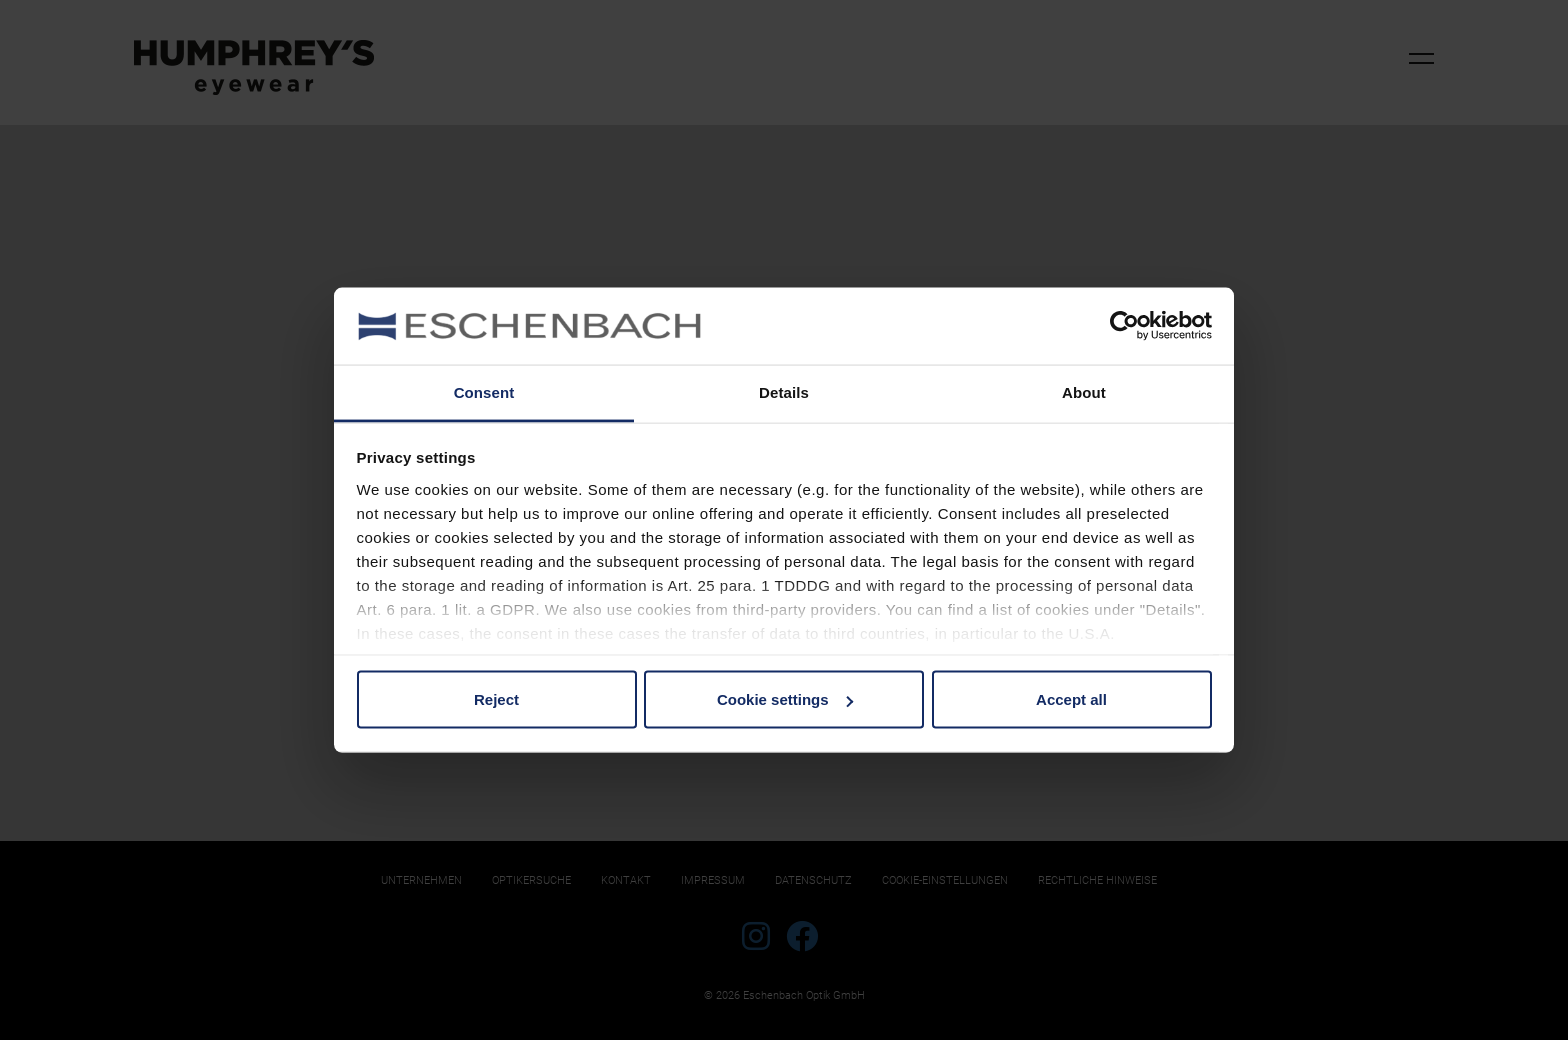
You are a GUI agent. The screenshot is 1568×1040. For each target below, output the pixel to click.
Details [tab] (784, 391)
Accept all (1071, 699)
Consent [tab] (484, 391)
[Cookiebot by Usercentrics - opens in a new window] (1124, 326)
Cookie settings (785, 699)
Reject (496, 699)
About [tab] (1084, 391)
